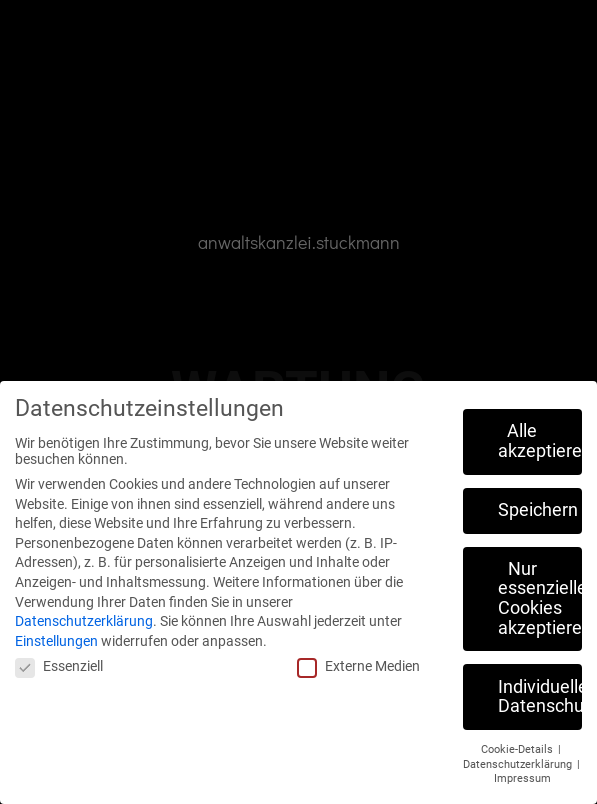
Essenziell (59, 666)
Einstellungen (56, 641)
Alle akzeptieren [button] (540, 441)
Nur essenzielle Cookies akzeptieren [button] (540, 598)
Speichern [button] (538, 510)
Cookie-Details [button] (518, 749)
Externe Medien (358, 666)
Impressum (522, 778)
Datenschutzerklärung (84, 621)
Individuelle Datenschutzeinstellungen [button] (540, 697)
